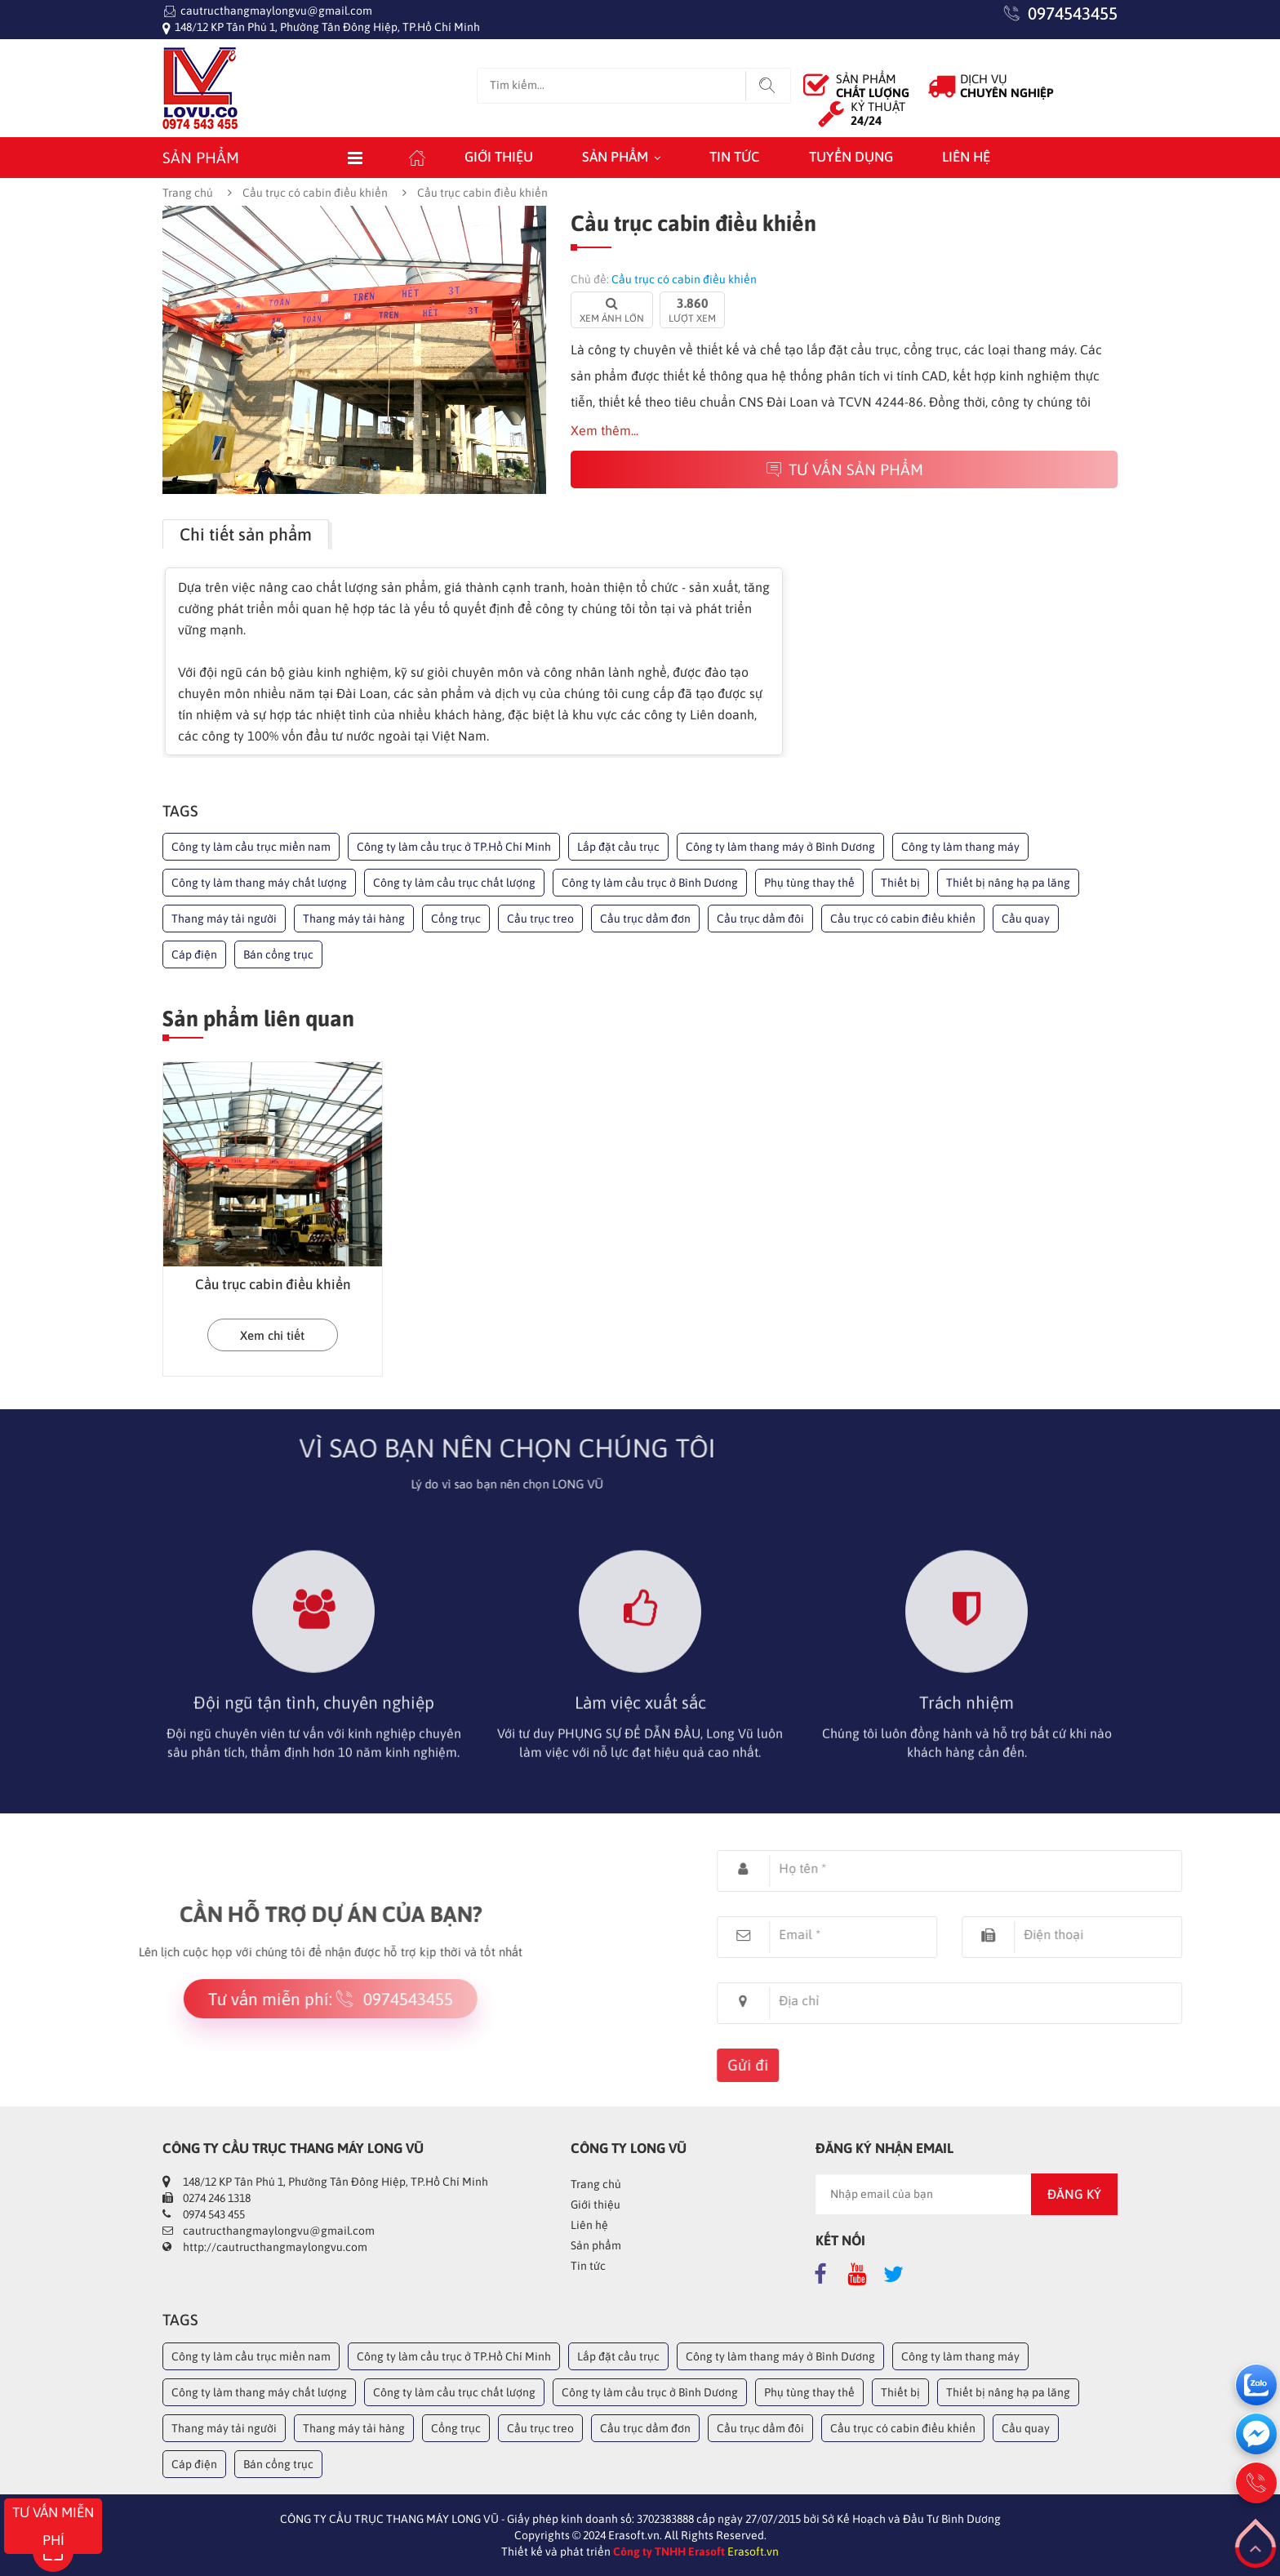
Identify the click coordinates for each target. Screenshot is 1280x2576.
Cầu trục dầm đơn (645, 918)
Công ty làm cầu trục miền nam (251, 846)
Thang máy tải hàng (354, 918)
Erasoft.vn (753, 2551)
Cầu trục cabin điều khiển (272, 1284)
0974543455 (1073, 13)
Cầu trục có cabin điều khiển (315, 192)
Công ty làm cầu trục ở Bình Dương (650, 882)
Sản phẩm (615, 157)
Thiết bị (900, 882)
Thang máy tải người (224, 918)
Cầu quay (1026, 918)
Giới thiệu (498, 157)
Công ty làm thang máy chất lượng (259, 882)
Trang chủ (187, 192)
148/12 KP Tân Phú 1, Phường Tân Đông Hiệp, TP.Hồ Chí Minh (327, 26)
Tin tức (734, 157)
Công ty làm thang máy (960, 846)
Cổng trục (456, 918)
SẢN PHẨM (872, 86)
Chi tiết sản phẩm (246, 534)
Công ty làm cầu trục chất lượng (454, 882)
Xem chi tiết (272, 1335)
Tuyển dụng (851, 157)
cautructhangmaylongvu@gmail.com (276, 10)
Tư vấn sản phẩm (844, 469)
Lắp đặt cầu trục (618, 846)
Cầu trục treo (540, 918)
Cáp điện (194, 954)
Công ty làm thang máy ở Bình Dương (780, 846)
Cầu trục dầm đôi (760, 918)
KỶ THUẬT (878, 113)
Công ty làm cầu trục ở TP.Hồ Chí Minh (454, 846)
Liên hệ (966, 157)
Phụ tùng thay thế (809, 882)
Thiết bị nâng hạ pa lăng (1008, 882)
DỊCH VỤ (1007, 86)
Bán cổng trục (278, 954)
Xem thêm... (604, 430)
